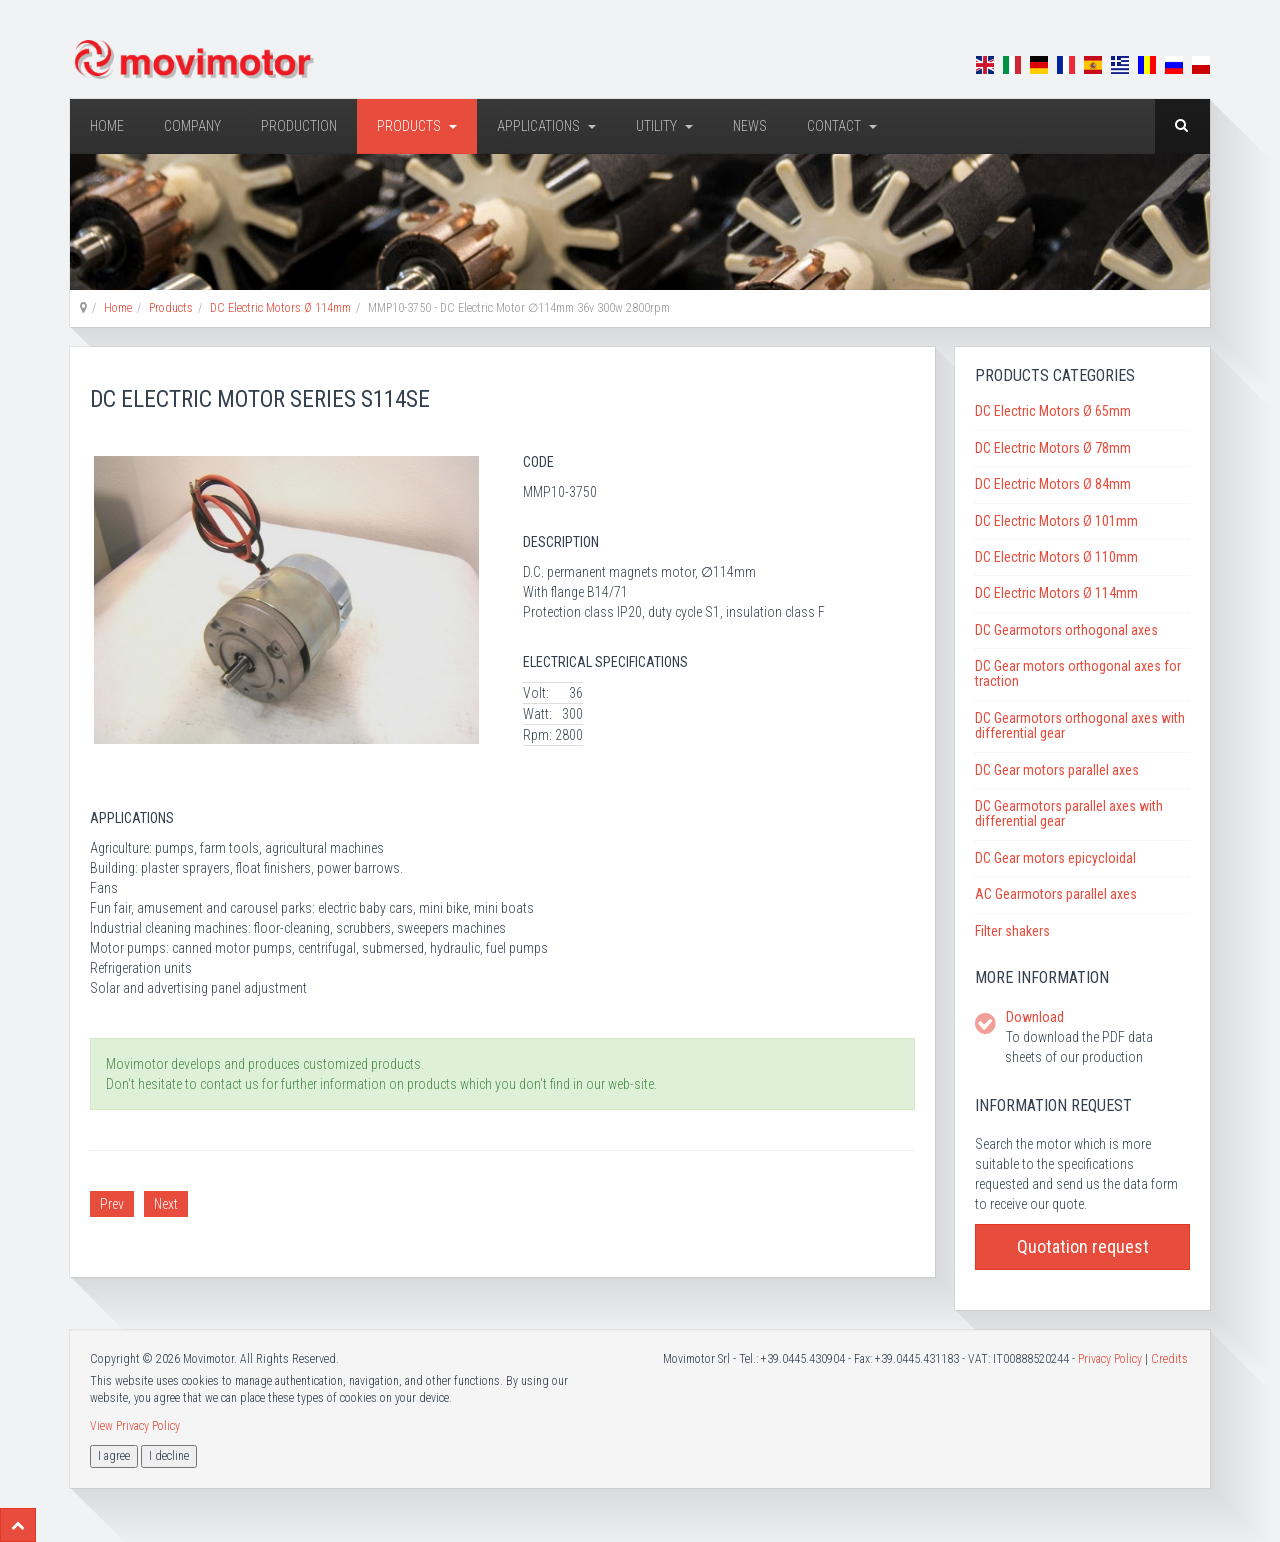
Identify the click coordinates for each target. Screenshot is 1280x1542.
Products (417, 126)
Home (107, 126)
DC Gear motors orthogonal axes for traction (1078, 673)
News (750, 126)
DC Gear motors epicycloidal (1055, 858)
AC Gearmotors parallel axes (1056, 894)
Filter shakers (1012, 931)
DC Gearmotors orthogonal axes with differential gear (1080, 725)
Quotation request (1083, 1246)
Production (299, 126)
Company (192, 126)
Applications (546, 126)
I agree (114, 1456)
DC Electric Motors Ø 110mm (1056, 557)
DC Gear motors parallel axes (1057, 770)
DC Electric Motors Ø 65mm (1053, 411)
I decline (169, 1456)
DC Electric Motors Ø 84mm (1053, 484)
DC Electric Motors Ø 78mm (1053, 448)
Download (1035, 1017)
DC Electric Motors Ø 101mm (1056, 521)
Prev (112, 1204)
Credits (1169, 1359)
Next (166, 1204)
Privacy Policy (1110, 1359)
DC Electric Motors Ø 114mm (280, 308)
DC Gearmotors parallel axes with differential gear (1069, 813)
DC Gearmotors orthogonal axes (1066, 630)
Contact (842, 126)
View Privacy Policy (135, 1426)
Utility (664, 126)
